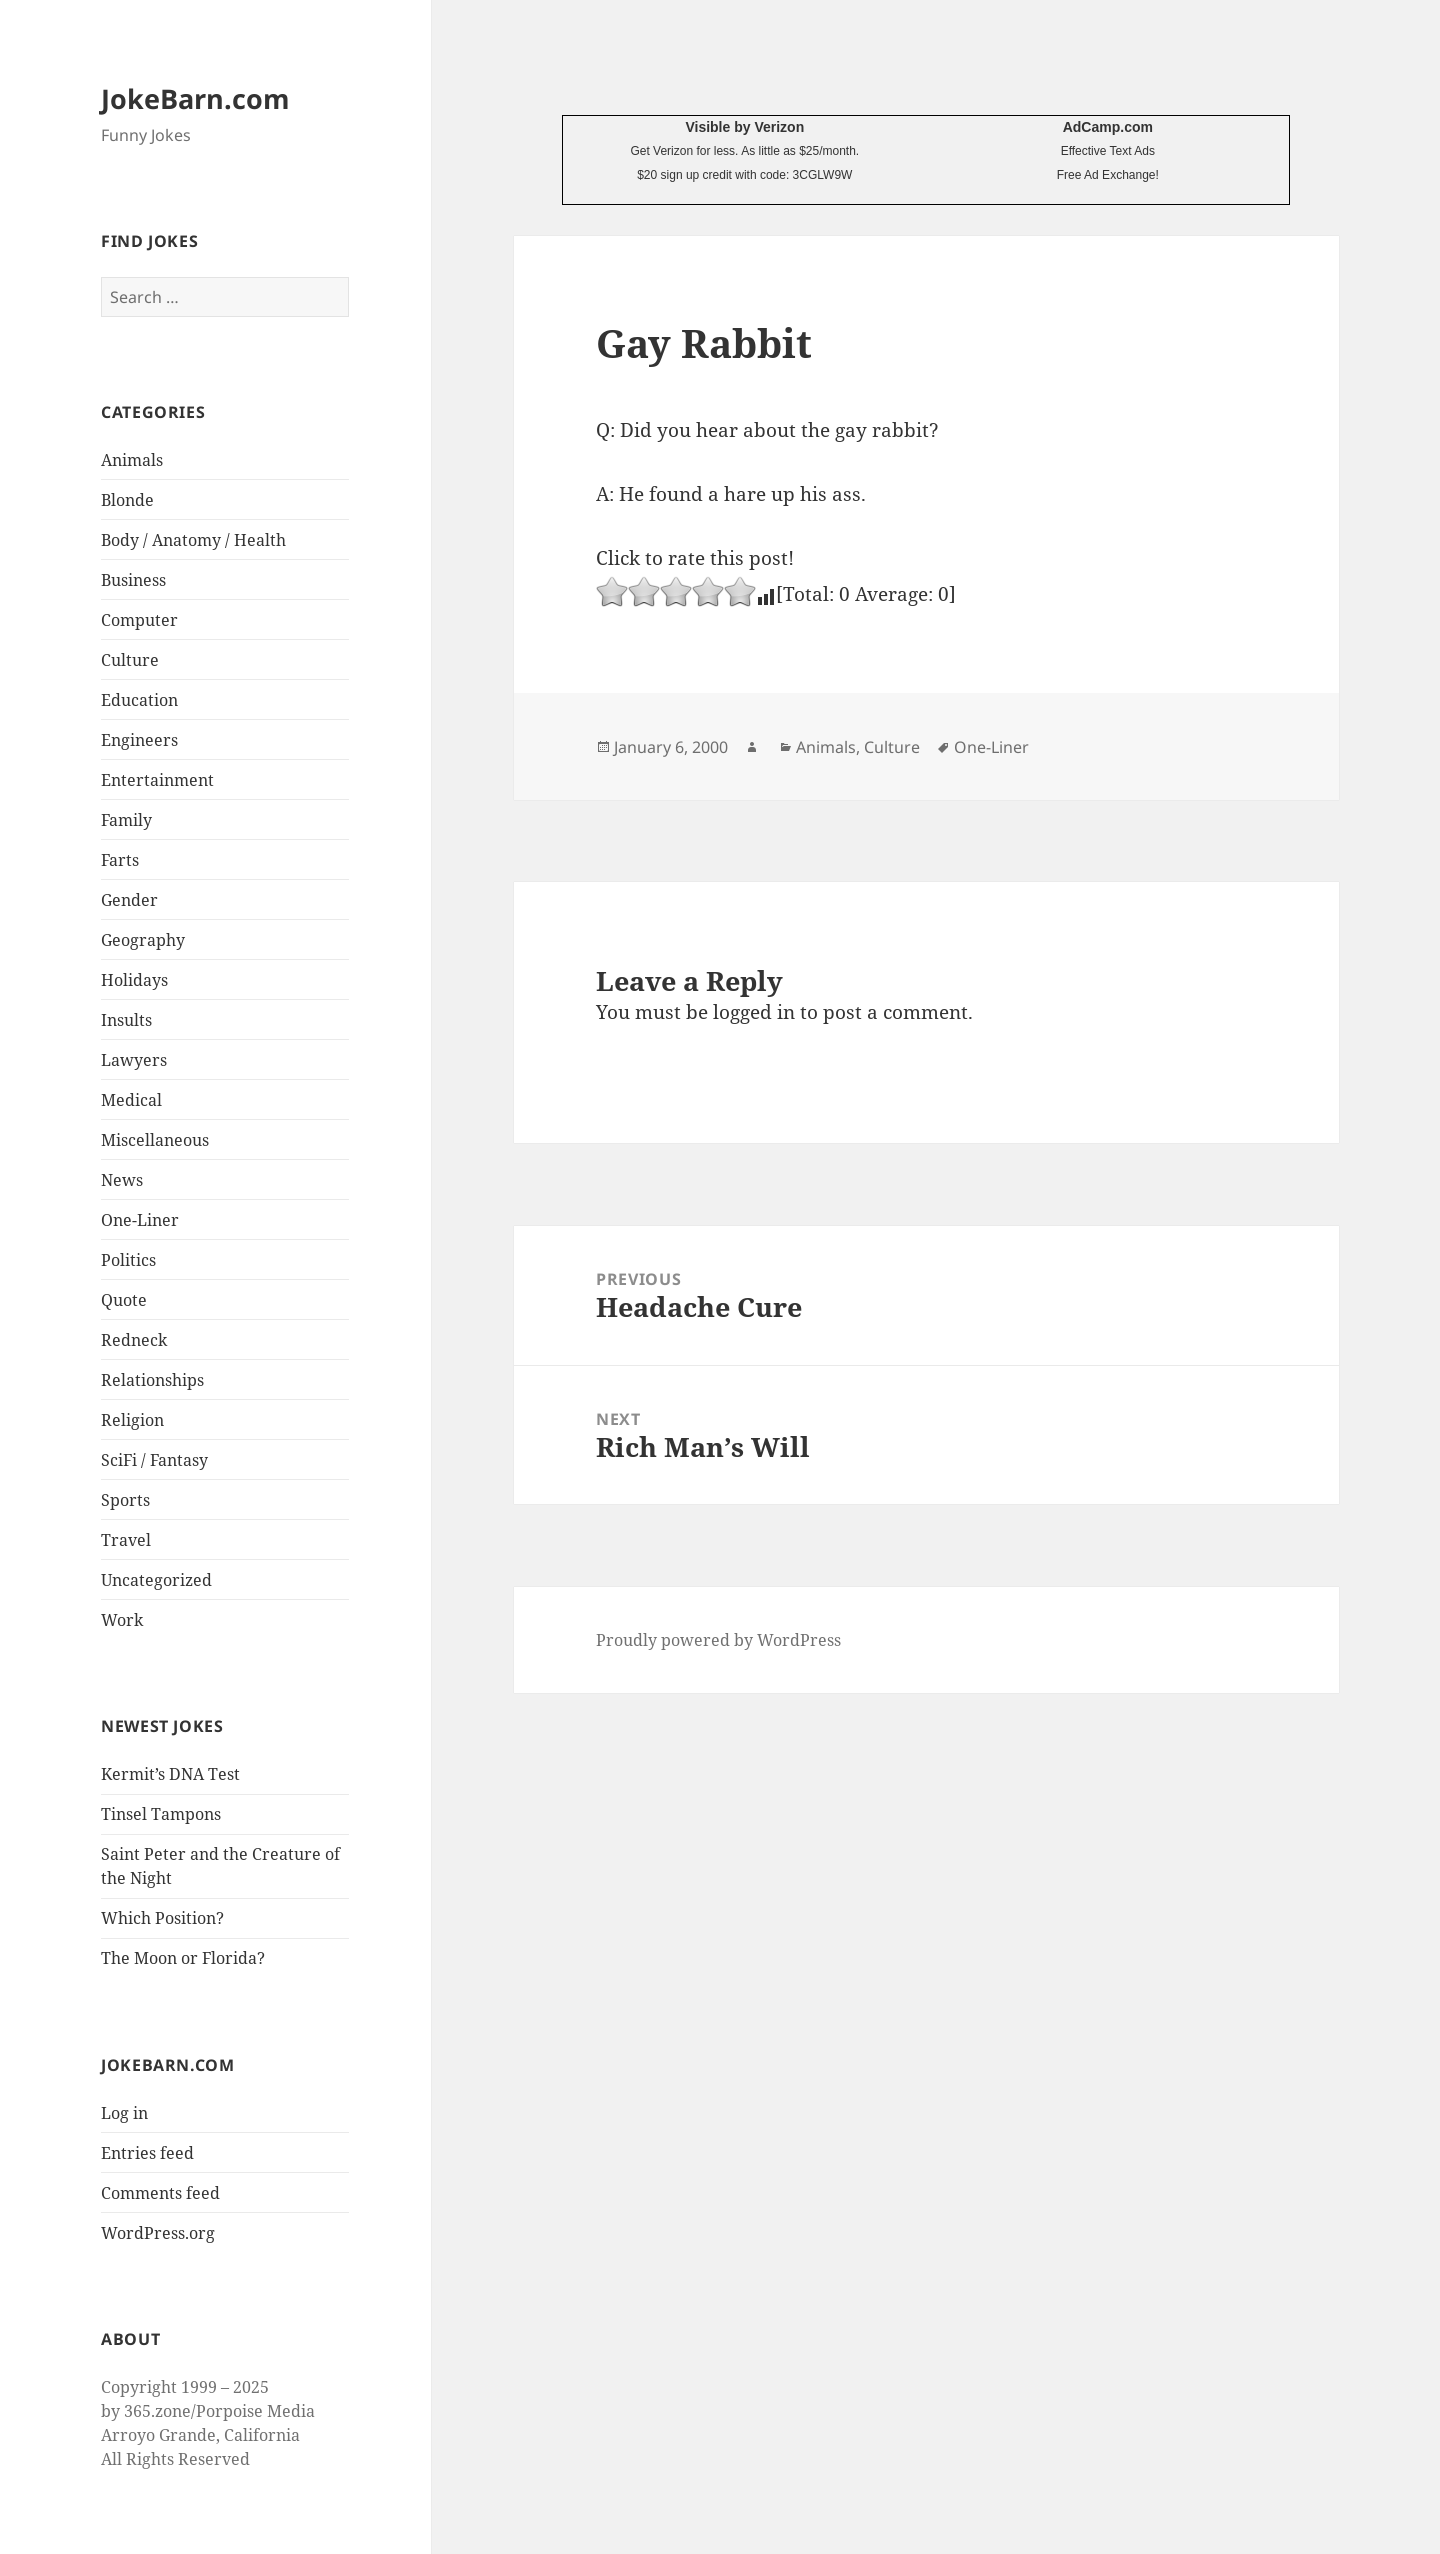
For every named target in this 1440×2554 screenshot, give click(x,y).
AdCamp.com (1108, 127)
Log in (124, 2113)
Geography (143, 940)
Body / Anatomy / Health (193, 540)
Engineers (139, 740)
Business (133, 580)
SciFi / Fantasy (154, 1460)
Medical (131, 1100)
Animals (132, 460)
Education (139, 700)
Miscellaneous (155, 1140)
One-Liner (140, 1220)
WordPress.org (158, 2233)
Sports (125, 1500)
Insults (126, 1020)
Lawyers (134, 1060)
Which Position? (162, 1918)
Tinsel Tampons (161, 1814)
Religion (132, 1420)
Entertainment (157, 780)
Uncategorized (156, 1580)
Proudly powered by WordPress (718, 1640)
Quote (124, 1300)
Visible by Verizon (744, 127)
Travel (126, 1540)
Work (122, 1620)
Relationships (152, 1380)
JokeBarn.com (195, 98)
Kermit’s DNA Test (170, 1774)
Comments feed (160, 2193)
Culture (130, 660)
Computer (139, 620)
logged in (754, 1012)
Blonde (127, 500)
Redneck (134, 1340)
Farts (120, 860)
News (122, 1180)
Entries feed (147, 2153)
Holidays (134, 980)
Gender (129, 900)
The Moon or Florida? (183, 1958)
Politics (128, 1260)
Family (126, 820)
